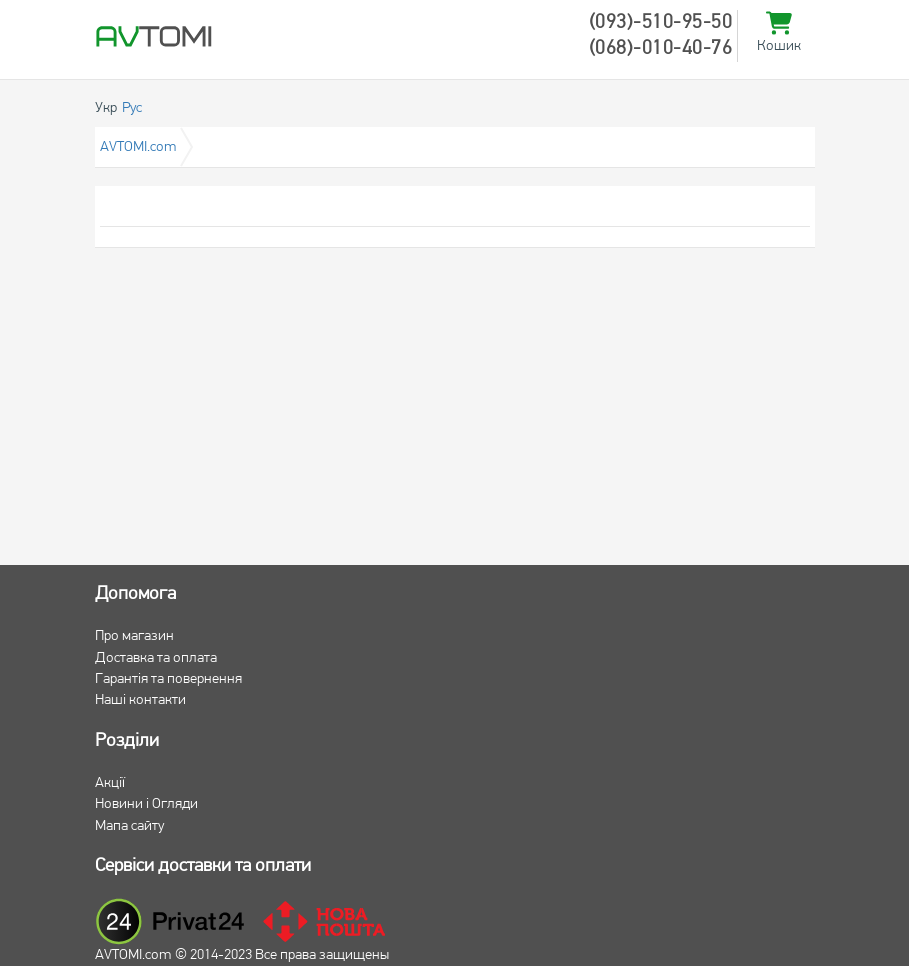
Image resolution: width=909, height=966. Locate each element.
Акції (110, 783)
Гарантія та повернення (168, 679)
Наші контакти (140, 700)
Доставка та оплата (156, 658)
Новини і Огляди (146, 804)
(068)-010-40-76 (661, 49)
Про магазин (134, 636)
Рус (132, 108)
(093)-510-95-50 (661, 23)
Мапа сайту (129, 826)
